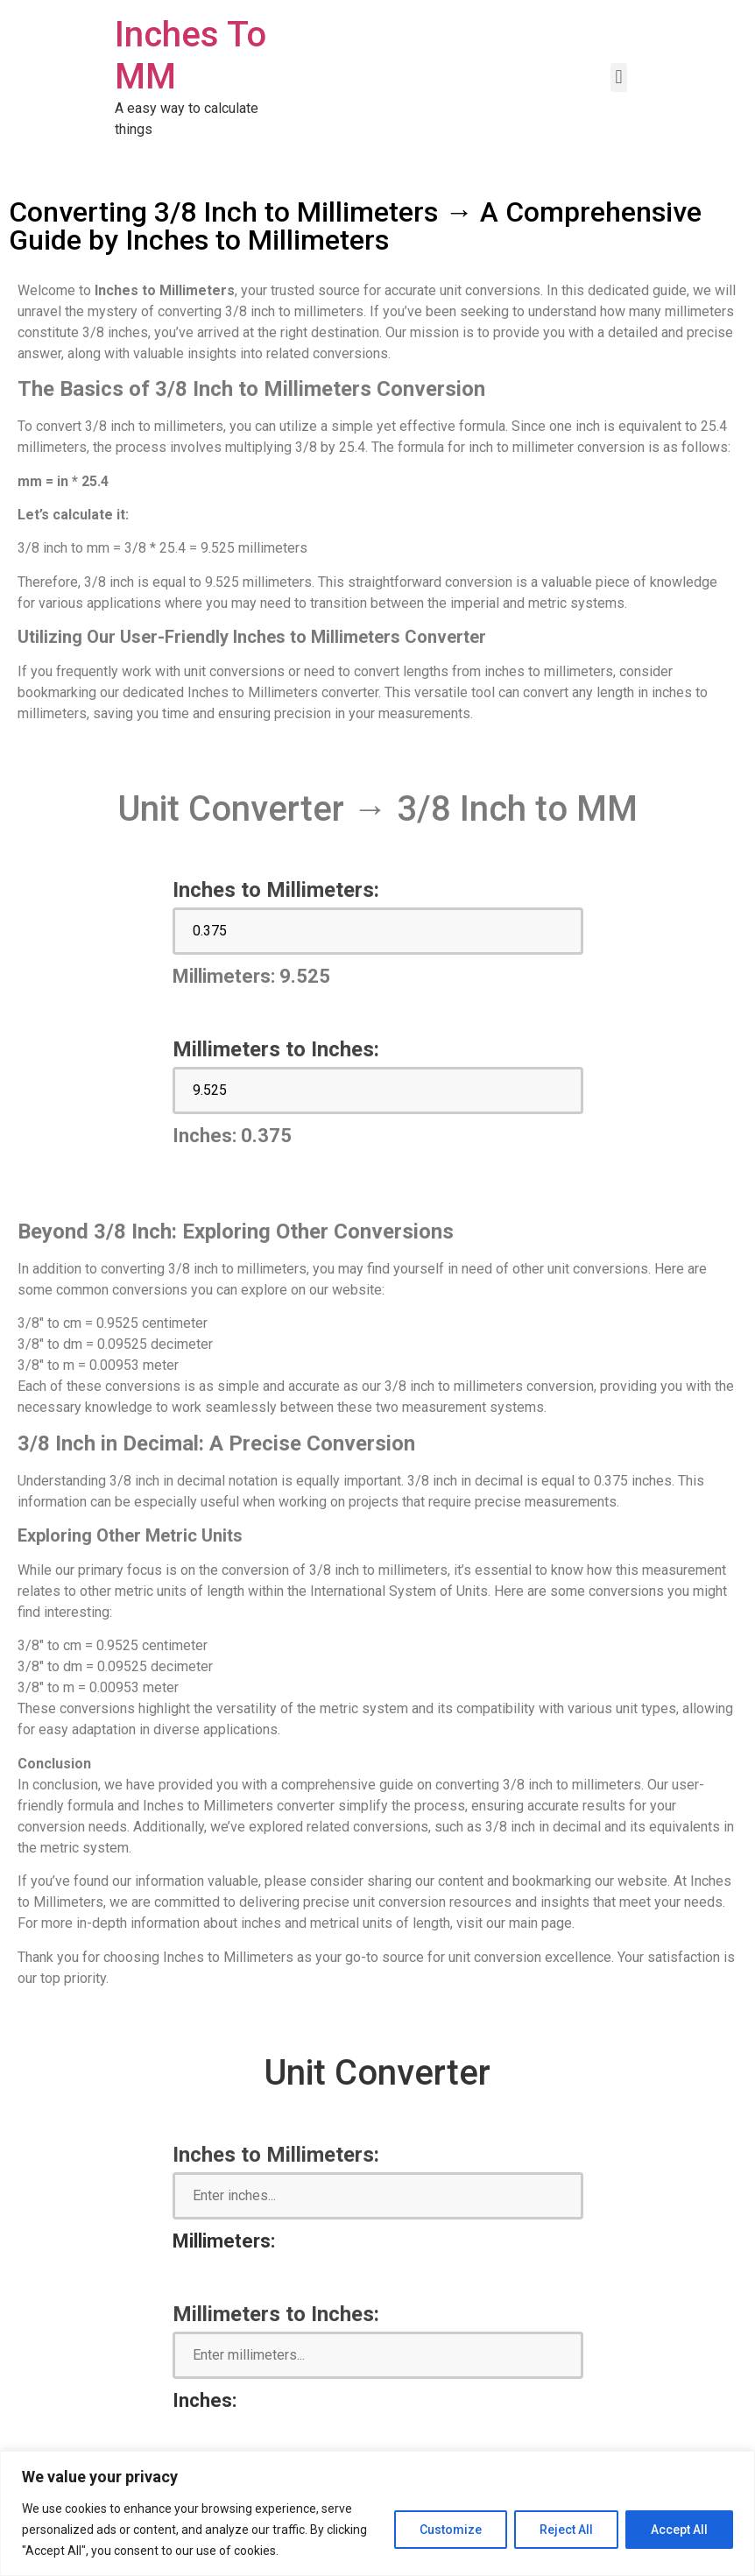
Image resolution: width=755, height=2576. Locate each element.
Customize (451, 2530)
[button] (618, 77)
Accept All (679, 2530)
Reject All (566, 2530)
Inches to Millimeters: (276, 889)
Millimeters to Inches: (276, 1049)
